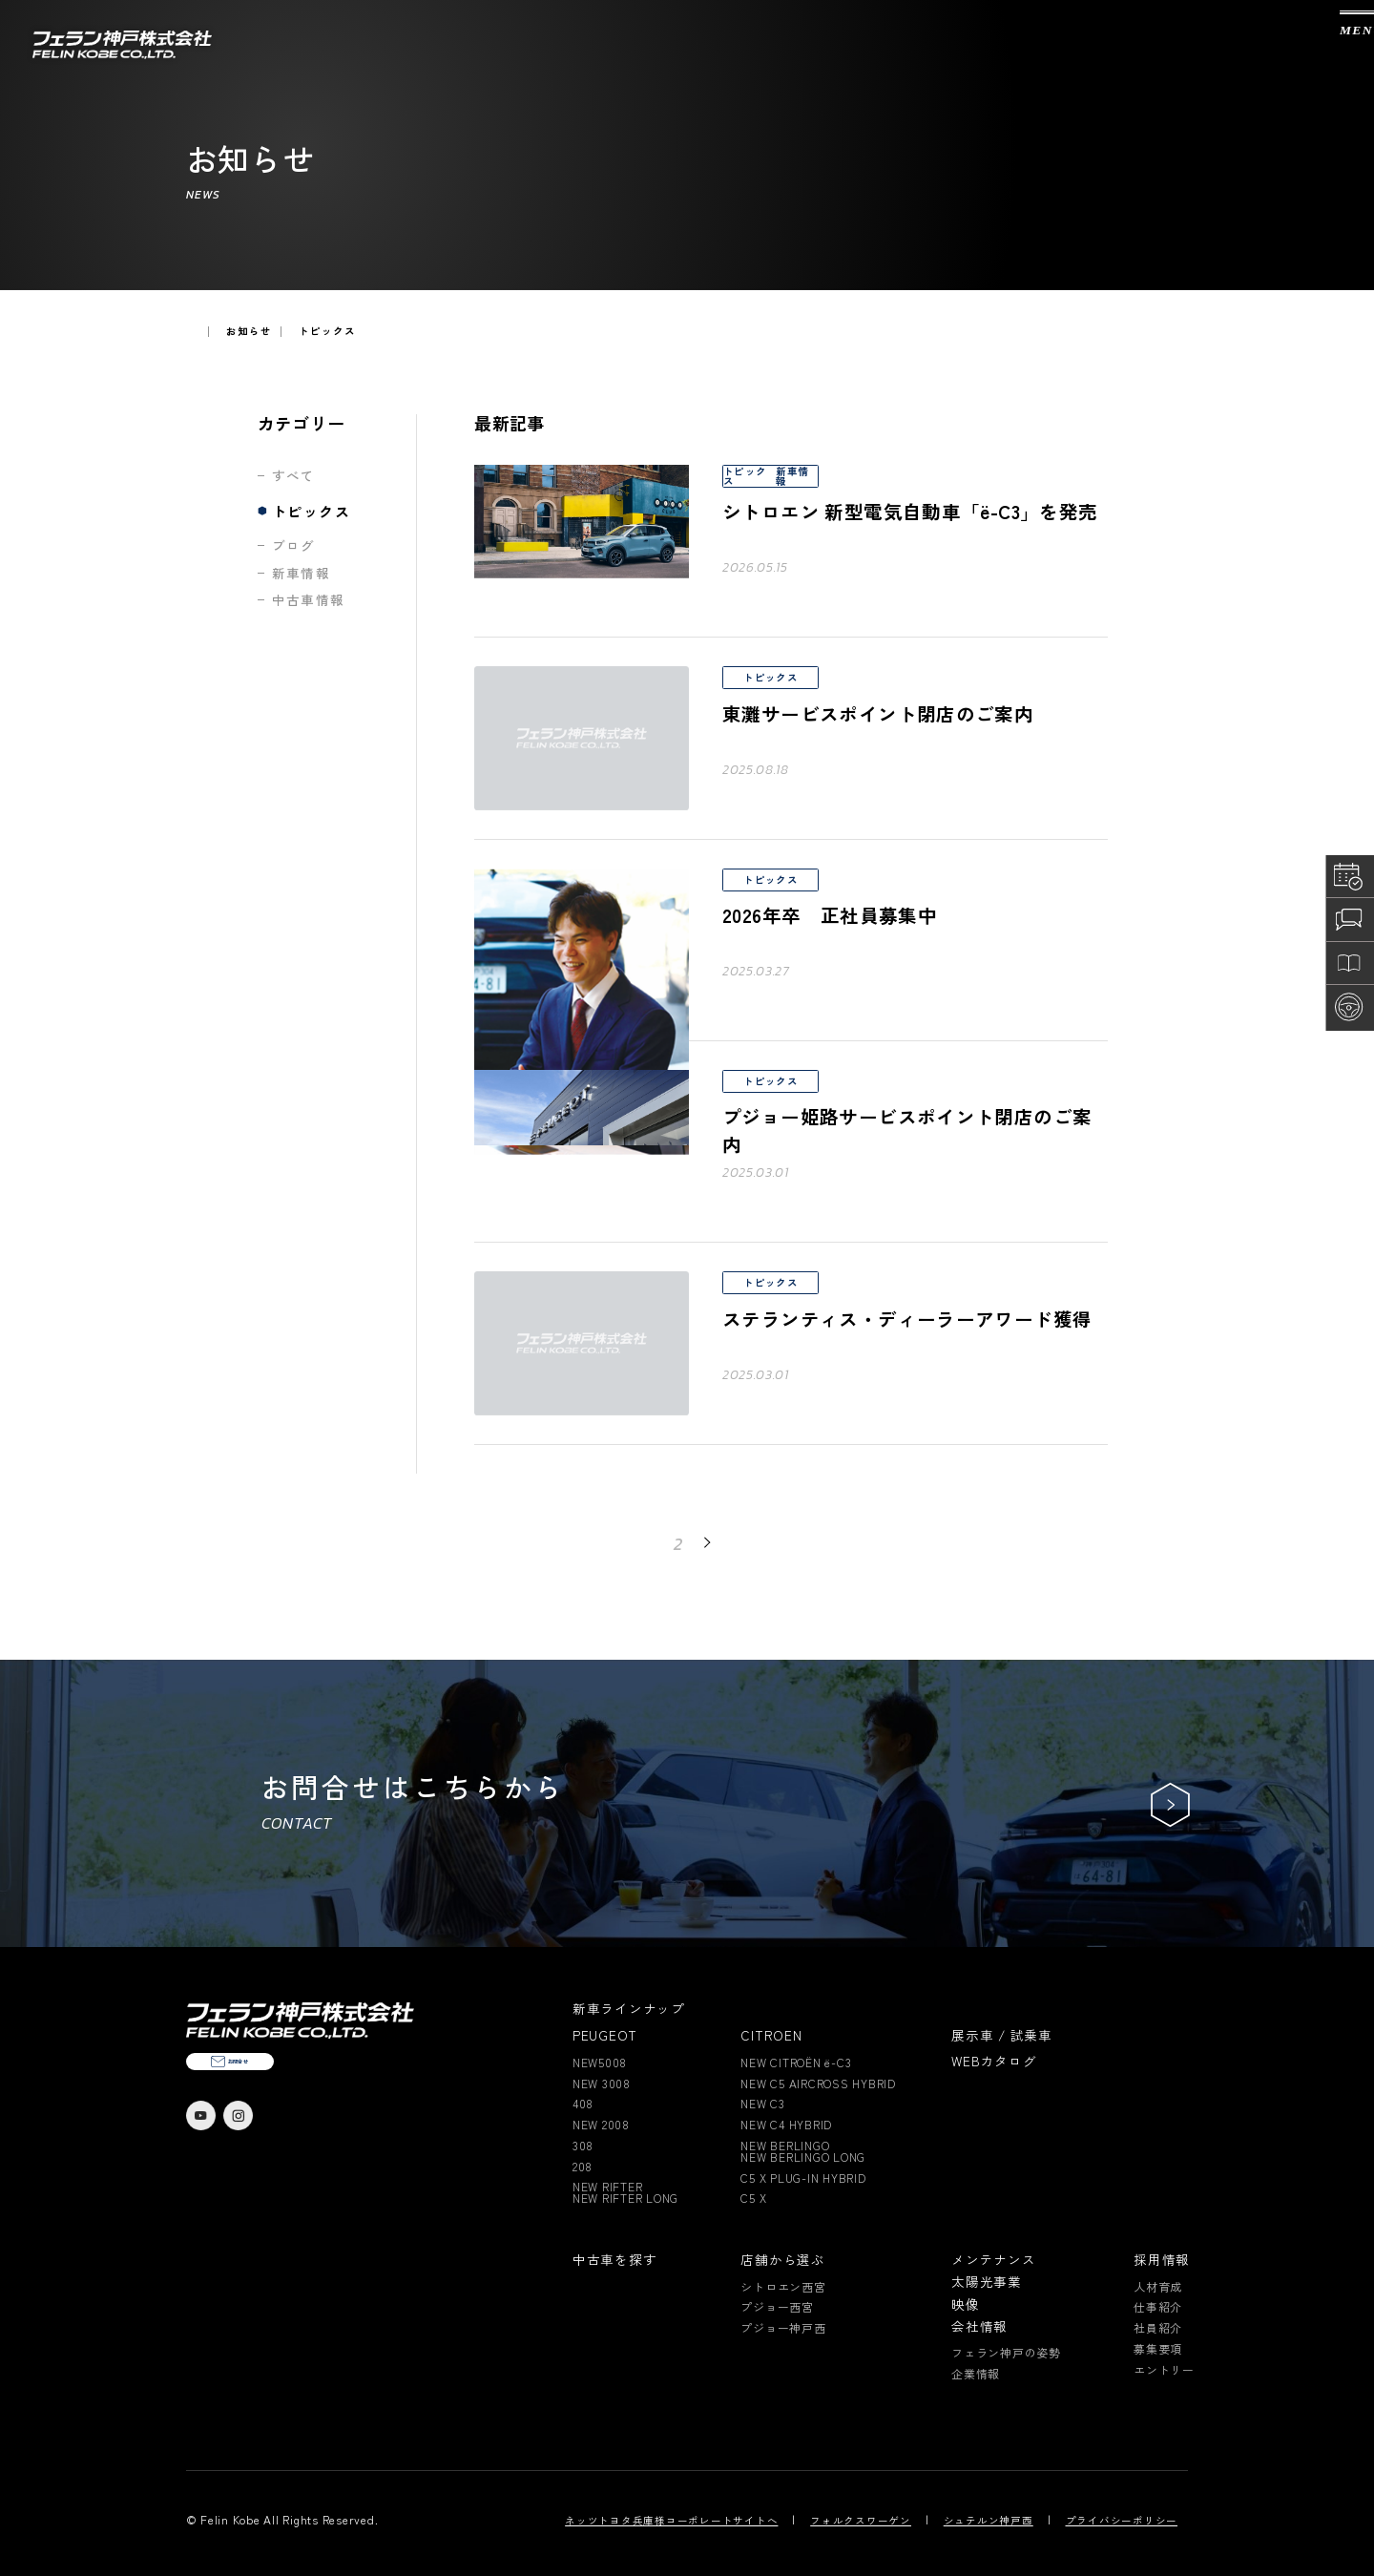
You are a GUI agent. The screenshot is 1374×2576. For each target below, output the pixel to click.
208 (582, 2166)
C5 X (753, 2198)
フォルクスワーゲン (860, 2521)
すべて (294, 476)
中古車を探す (614, 2260)
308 (582, 2145)
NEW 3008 (601, 2083)
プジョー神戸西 (782, 2328)
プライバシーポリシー (1122, 2521)
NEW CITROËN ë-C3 (795, 2062)
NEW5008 (599, 2062)
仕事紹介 (1158, 2307)
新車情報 (301, 573)
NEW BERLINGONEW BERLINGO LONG (802, 2151)
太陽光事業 (986, 2282)
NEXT (736, 1541)
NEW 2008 (601, 2124)
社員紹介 (1158, 2328)
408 (582, 2103)
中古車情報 (308, 600)
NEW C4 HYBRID (786, 2124)
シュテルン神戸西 (988, 2521)
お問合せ (296, 2095)
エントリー (1164, 2370)
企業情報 (975, 2373)
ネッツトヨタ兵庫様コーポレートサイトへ (671, 2521)
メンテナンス (993, 2260)
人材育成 (1158, 2287)
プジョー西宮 (777, 2307)
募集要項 (1158, 2349)
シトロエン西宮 (782, 2287)
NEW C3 (762, 2103)
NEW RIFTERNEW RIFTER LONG (625, 2192)
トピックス (311, 511)
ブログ (294, 546)
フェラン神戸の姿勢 (1006, 2352)
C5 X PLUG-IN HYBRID (802, 2178)
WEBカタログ (993, 2061)
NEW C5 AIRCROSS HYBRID (818, 2083)
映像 (965, 2305)
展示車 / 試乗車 (1001, 2035)
